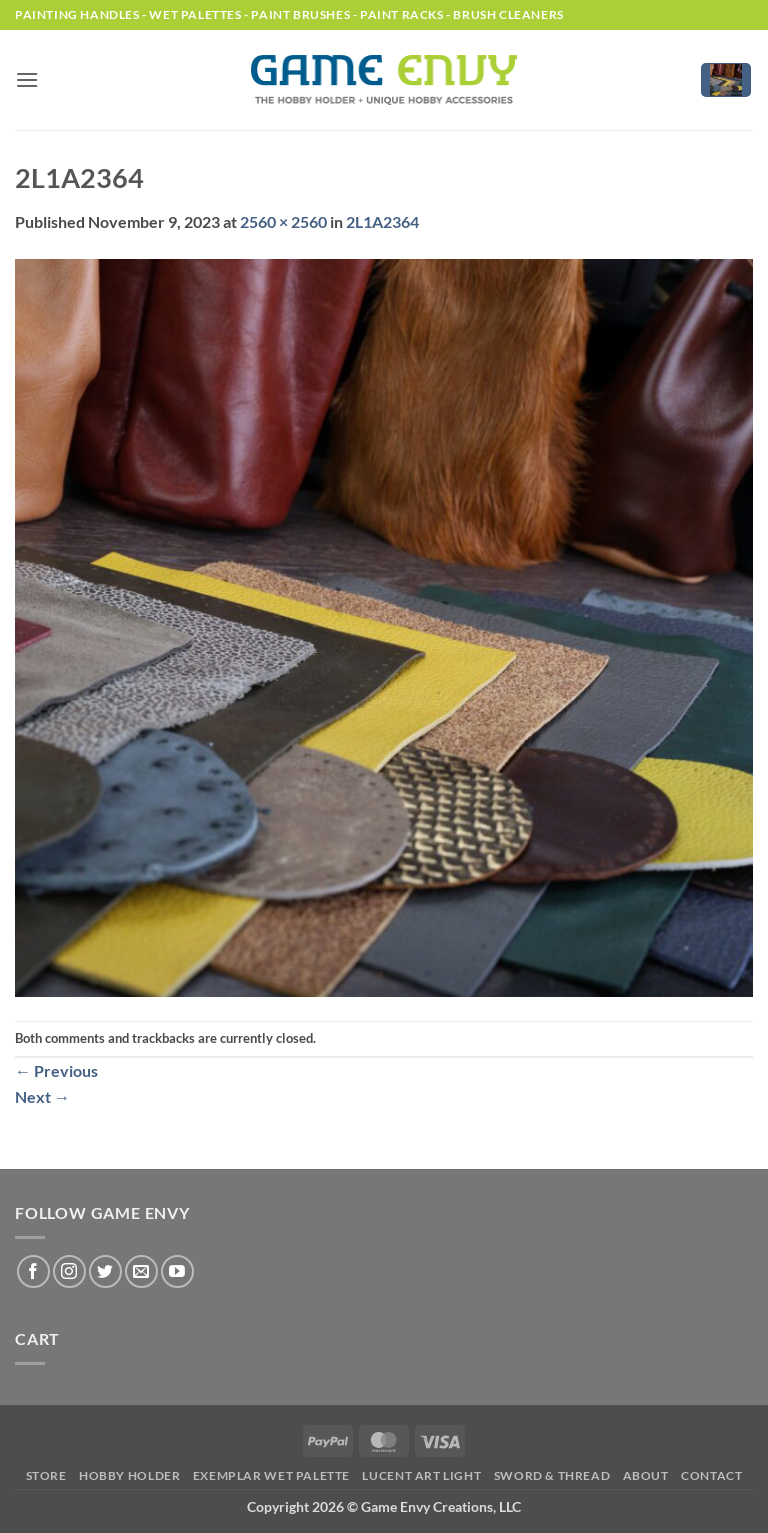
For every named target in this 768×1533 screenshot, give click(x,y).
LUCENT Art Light (421, 1475)
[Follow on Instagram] (69, 1271)
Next (42, 1096)
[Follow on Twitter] (105, 1271)
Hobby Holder (129, 1475)
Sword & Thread (552, 1475)
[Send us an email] (141, 1271)
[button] (27, 79)
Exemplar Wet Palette (271, 1475)
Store (46, 1475)
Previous (56, 1070)
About (646, 1475)
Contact (711, 1475)
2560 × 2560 (283, 221)
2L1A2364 (382, 221)
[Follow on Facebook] (33, 1271)
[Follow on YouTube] (177, 1271)
